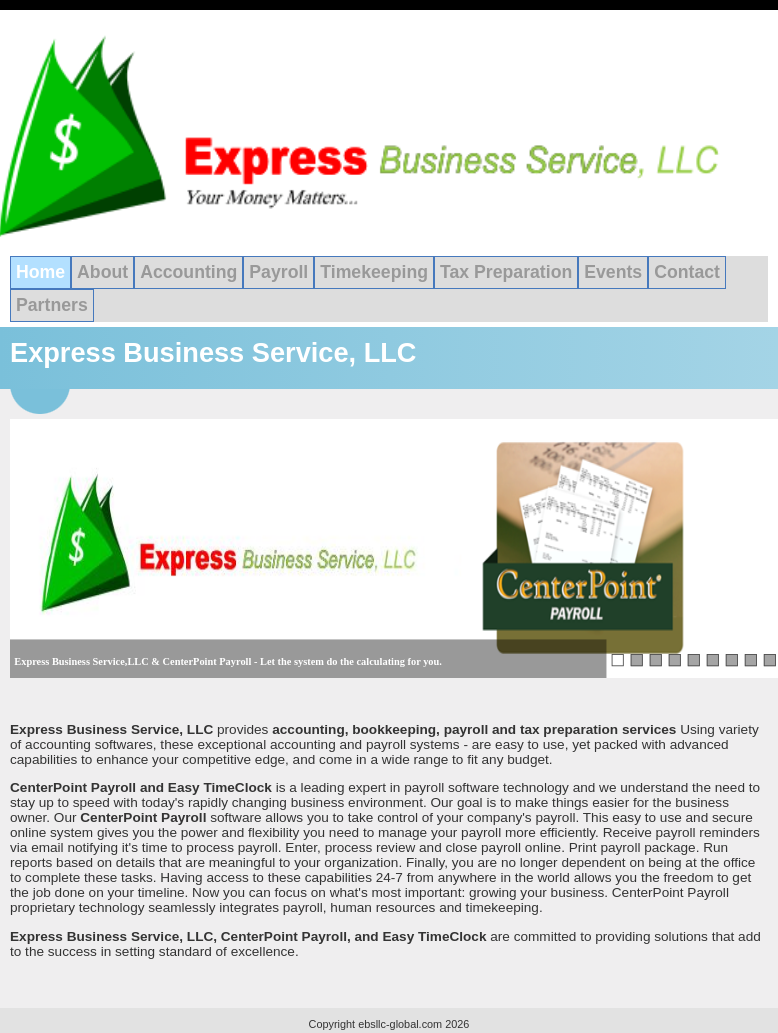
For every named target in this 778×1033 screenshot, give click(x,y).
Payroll (278, 272)
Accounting (188, 272)
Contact (687, 272)
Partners (52, 305)
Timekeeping (374, 272)
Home (40, 272)
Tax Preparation (506, 272)
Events (613, 272)
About (102, 272)
